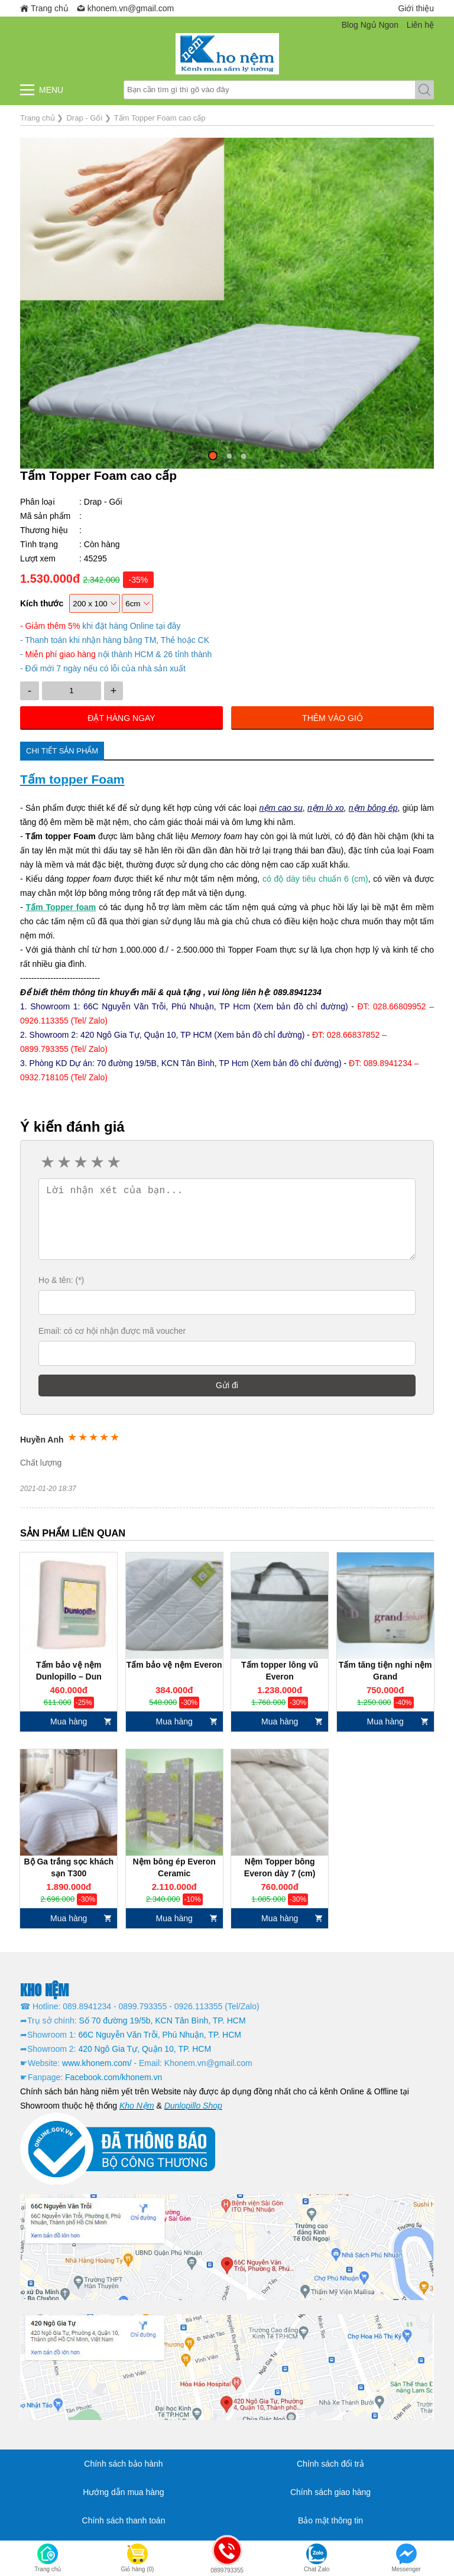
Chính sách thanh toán (124, 2520)
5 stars (113, 1162)
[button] (213, 455)
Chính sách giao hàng (330, 2492)
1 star (46, 1162)
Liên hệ (420, 25)
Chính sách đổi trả (330, 2463)
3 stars (80, 1162)
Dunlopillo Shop (193, 2105)
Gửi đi (227, 1385)
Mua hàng (68, 1721)
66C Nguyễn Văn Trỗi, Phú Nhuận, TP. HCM (159, 2034)
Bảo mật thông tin (330, 2520)
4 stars (96, 1162)
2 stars (63, 1162)
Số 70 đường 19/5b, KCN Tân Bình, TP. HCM (162, 2020)
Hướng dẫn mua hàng (123, 2492)
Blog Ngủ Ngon (370, 25)
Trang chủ (50, 8)
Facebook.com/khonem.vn (113, 2077)
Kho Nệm (136, 2105)
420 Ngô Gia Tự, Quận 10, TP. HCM (144, 2049)
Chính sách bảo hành (123, 2463)
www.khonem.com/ (96, 2063)
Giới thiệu (416, 8)
